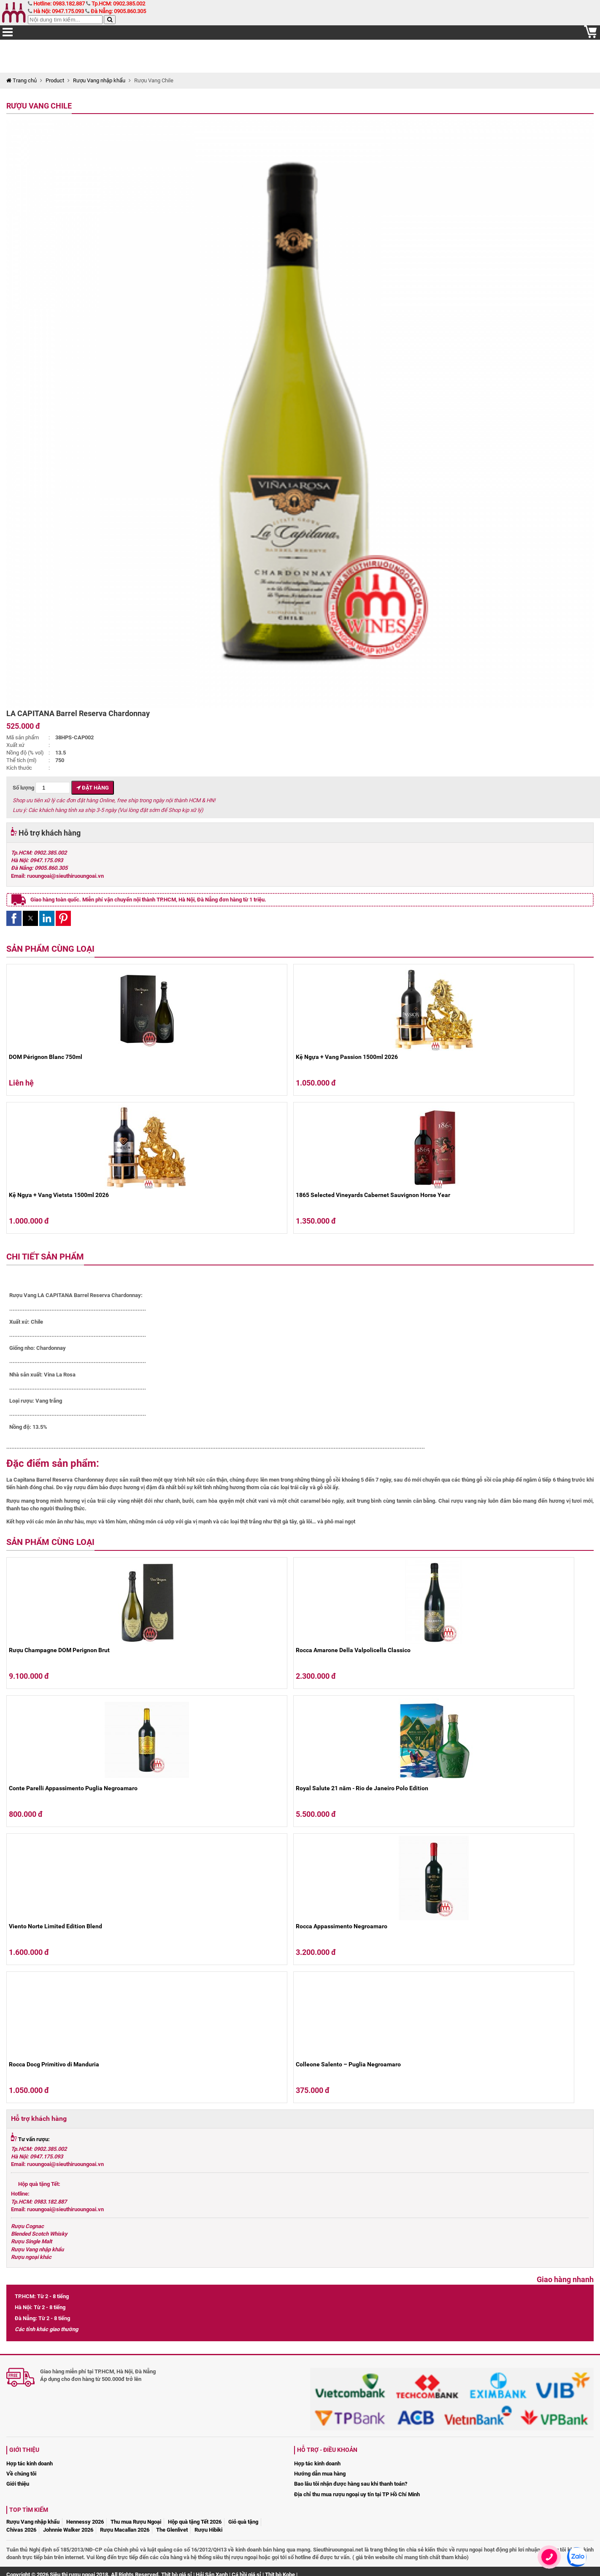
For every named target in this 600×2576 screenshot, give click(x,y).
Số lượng (41, 787)
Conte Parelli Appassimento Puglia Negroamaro (73, 1788)
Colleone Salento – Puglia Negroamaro (348, 2064)
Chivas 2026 (21, 2530)
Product (55, 80)
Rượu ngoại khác (31, 2257)
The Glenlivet (172, 2530)
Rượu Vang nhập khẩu (99, 80)
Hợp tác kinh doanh (29, 2463)
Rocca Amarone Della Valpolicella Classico (353, 1650)
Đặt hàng (92, 787)
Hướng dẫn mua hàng (320, 2473)
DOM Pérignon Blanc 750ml (45, 1056)
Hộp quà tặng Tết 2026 (195, 2522)
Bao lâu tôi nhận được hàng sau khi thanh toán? (350, 2484)
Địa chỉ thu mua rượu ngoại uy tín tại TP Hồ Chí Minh (357, 2494)
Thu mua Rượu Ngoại (136, 2522)
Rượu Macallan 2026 (124, 2530)
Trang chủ (21, 80)
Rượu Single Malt (31, 2241)
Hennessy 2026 (85, 2522)
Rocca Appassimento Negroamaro (341, 1926)
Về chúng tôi (21, 2473)
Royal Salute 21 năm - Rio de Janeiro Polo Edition (362, 1788)
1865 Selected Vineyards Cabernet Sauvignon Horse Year (373, 1195)
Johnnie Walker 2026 (68, 2530)
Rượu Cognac (27, 2226)
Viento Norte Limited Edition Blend (55, 1926)
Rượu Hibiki (208, 2530)
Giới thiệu (17, 2484)
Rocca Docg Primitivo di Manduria (54, 2064)
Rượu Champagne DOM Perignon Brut (59, 1650)
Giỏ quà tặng (243, 2522)
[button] (14, 918)
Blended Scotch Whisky (39, 2234)
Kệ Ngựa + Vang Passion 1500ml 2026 (347, 1056)
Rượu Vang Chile (39, 105)
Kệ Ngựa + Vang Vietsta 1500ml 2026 (59, 1195)
